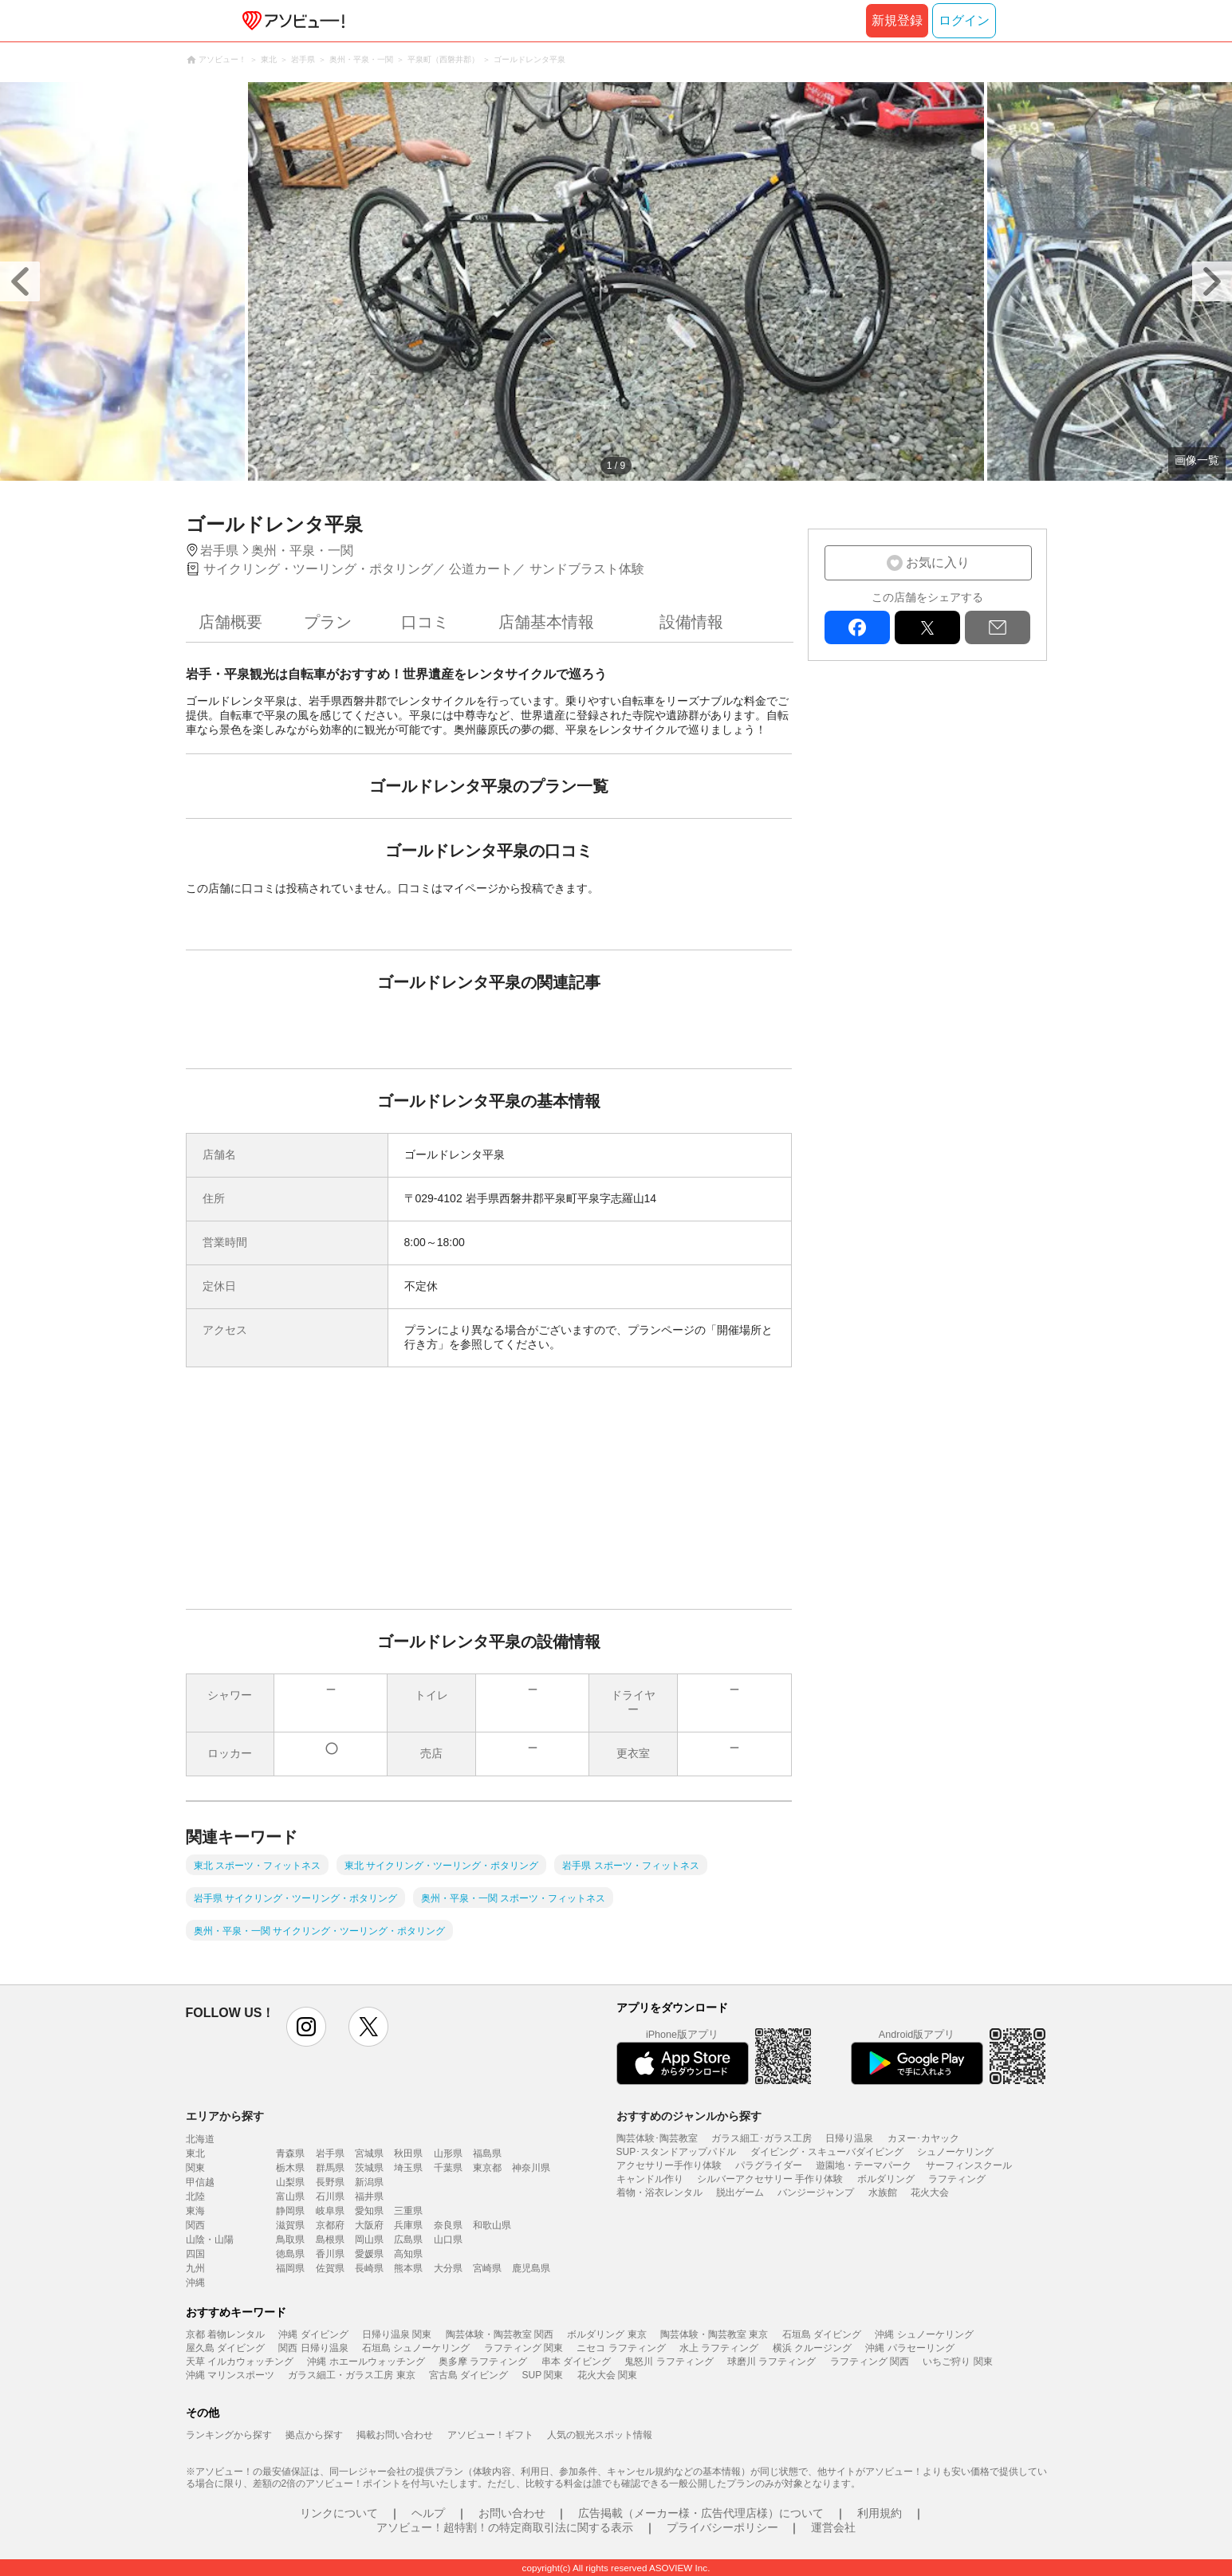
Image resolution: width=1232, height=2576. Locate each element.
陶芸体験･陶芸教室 (657, 2138)
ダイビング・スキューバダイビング (826, 2151)
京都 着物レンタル (225, 2334)
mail (997, 627)
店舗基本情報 (546, 622)
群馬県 (330, 2167)
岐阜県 (330, 2210)
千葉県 (448, 2167)
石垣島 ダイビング (821, 2334)
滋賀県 (290, 2225)
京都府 (330, 2225)
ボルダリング (886, 2179)
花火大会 (930, 2192)
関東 (195, 2167)
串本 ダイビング (576, 2361)
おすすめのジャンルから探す (689, 2116)
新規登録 (897, 20)
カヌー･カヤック (923, 2138)
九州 (195, 2268)
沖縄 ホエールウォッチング (365, 2361)
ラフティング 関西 (869, 2361)
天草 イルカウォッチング (239, 2361)
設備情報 (691, 622)
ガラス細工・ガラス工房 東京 (351, 2375)
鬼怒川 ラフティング (668, 2361)
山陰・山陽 (210, 2239)
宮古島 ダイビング (468, 2375)
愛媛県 (369, 2253)
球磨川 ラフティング (771, 2361)
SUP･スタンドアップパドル (676, 2151)
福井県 (369, 2196)
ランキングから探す (229, 2434)
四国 (195, 2253)
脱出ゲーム (740, 2192)
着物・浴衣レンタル (659, 2192)
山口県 (448, 2239)
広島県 (408, 2239)
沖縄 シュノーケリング (924, 2334)
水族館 (882, 2192)
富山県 (290, 2196)
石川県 (330, 2196)
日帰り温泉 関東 (396, 2334)
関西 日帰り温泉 (313, 2348)
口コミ (425, 622)
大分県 (448, 2268)
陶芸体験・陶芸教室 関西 (499, 2334)
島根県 (330, 2239)
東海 (195, 2210)
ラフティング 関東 (523, 2348)
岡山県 (369, 2239)
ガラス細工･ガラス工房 (761, 2138)
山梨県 (290, 2182)
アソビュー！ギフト (490, 2434)
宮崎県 (487, 2268)
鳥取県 (290, 2239)
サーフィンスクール (969, 2165)
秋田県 (408, 2153)
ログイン (964, 20)
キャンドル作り (649, 2179)
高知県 (408, 2253)
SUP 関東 (543, 2375)
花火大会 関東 (607, 2375)
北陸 (195, 2196)
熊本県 (408, 2268)
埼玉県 (408, 2167)
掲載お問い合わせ (394, 2434)
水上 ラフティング (718, 2348)
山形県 (448, 2153)
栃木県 (290, 2167)
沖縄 (195, 2282)
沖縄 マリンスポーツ (230, 2375)
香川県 (330, 2253)
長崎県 (369, 2268)
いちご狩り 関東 (957, 2361)
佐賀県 (330, 2268)
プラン (328, 622)
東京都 (487, 2167)
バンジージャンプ (815, 2192)
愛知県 (369, 2210)
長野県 (330, 2182)
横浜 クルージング (812, 2348)
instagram (306, 2027)
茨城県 (369, 2167)
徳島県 (290, 2253)
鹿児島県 (531, 2268)
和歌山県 (492, 2225)
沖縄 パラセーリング (909, 2348)
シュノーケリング (955, 2151)
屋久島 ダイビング (225, 2348)
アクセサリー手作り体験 (669, 2165)
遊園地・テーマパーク (863, 2165)
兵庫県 (408, 2225)
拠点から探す (314, 2434)
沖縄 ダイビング (313, 2334)
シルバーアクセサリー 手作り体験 (770, 2179)
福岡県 (290, 2268)
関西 (195, 2225)
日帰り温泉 (849, 2138)
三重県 (408, 2210)
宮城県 (369, 2153)
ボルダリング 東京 (606, 2334)
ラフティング (957, 2179)
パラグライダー (768, 2165)
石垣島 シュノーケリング (416, 2348)
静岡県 (290, 2210)
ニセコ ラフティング (621, 2348)
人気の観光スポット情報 (599, 2434)
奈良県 (448, 2225)
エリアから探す (225, 2116)
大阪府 (369, 2225)
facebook (857, 627)
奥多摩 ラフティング (483, 2361)
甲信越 (200, 2182)
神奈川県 (531, 2167)
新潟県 (369, 2182)
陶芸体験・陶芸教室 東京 (714, 2334)
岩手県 (330, 2153)
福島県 (487, 2153)
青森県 (290, 2153)
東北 (195, 2153)
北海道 (200, 2139)
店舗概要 (230, 622)
